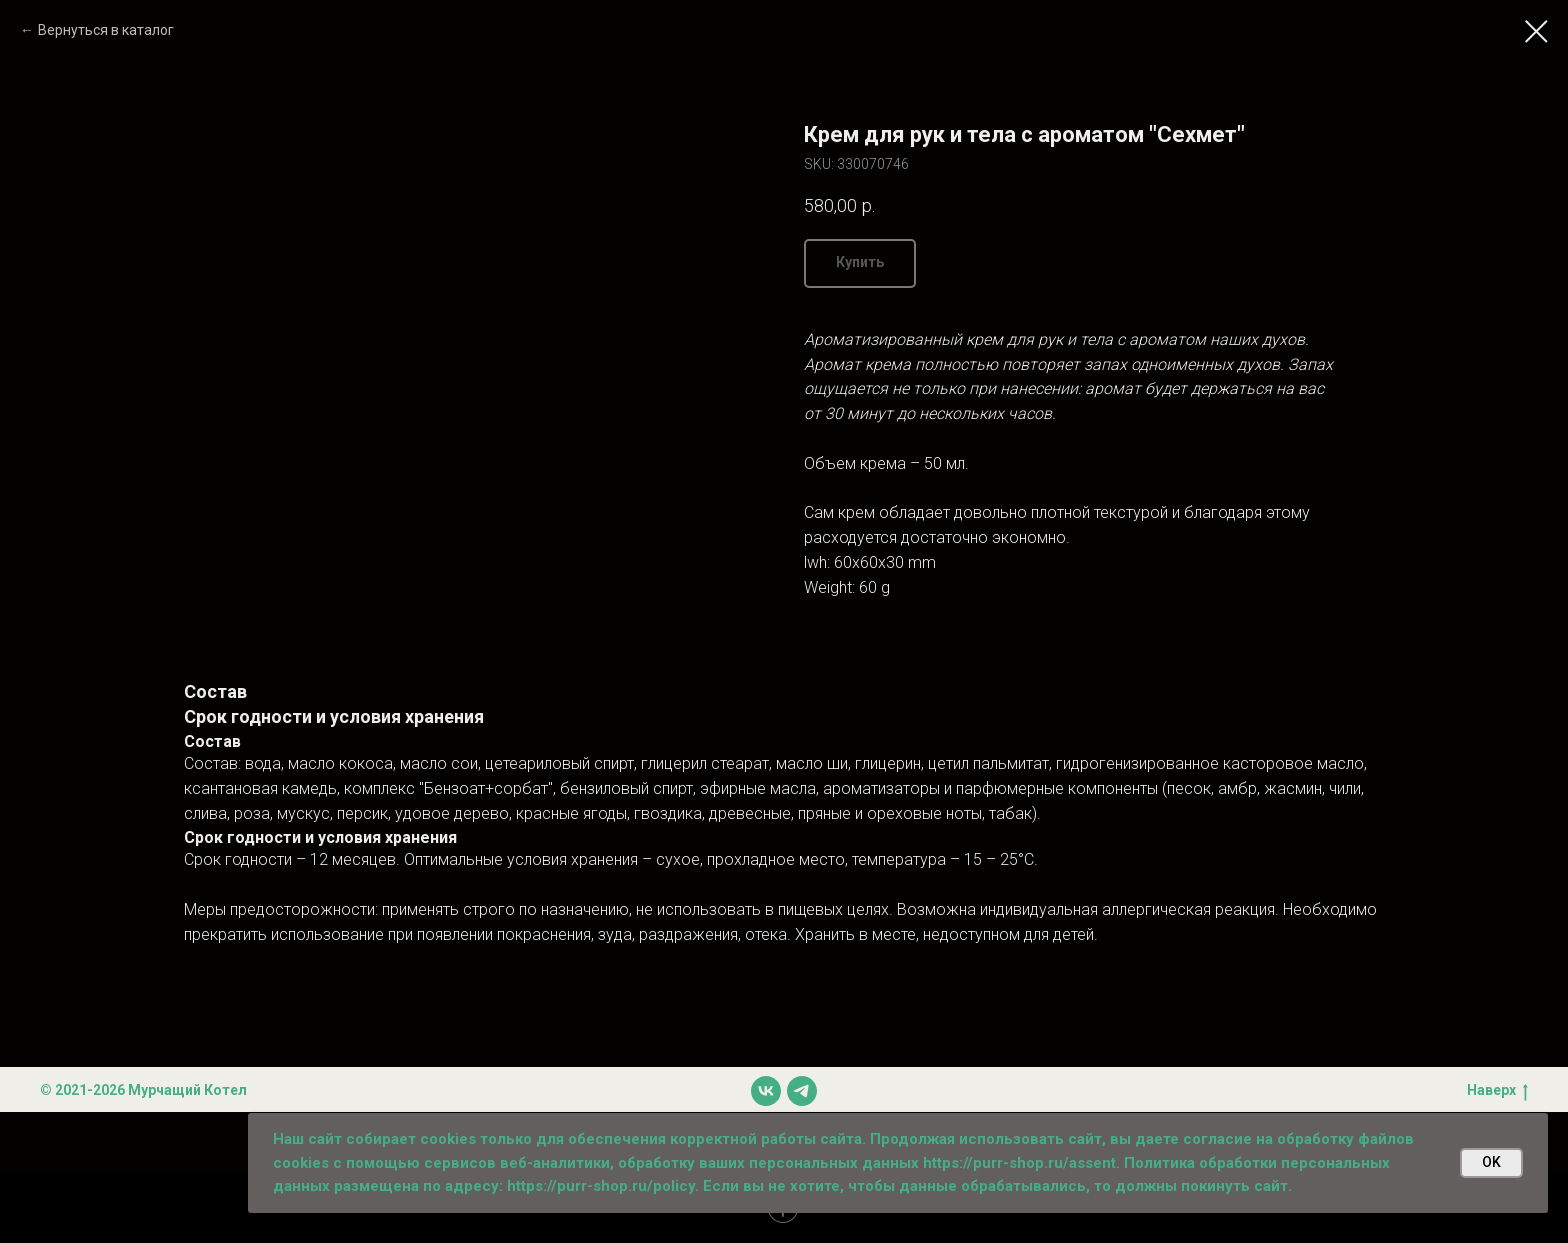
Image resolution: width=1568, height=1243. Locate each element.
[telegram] (802, 1091)
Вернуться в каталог (106, 30)
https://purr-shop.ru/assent (1019, 1163)
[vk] (766, 1091)
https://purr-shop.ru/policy (601, 1186)
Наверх (1497, 1091)
